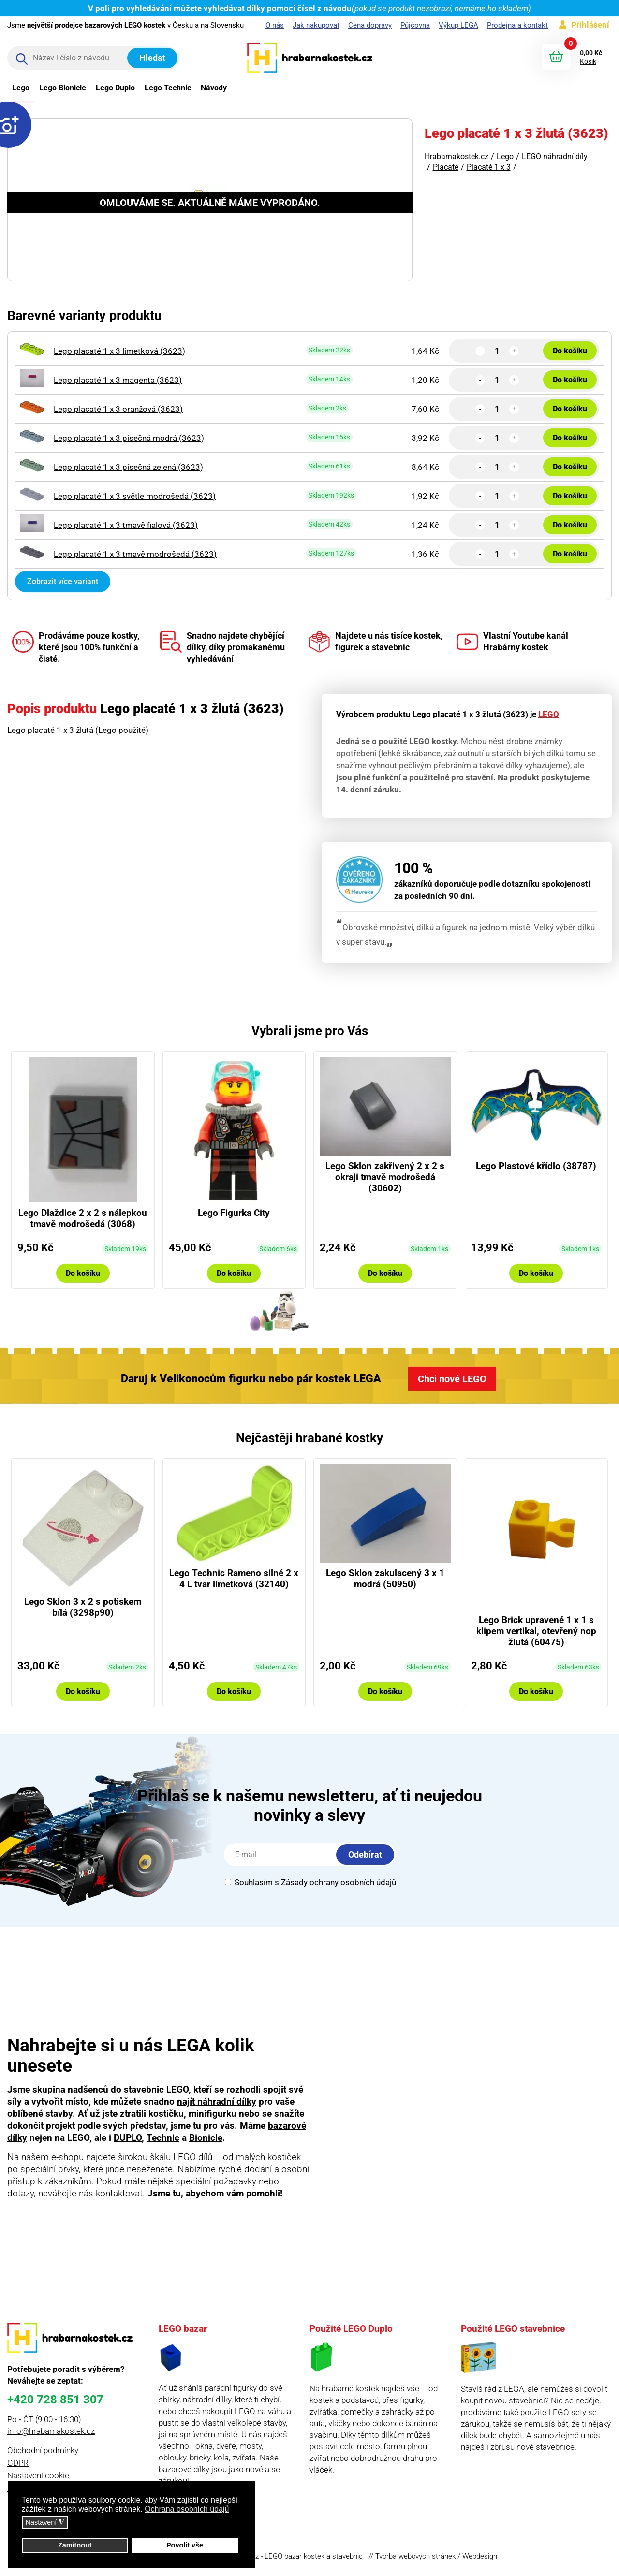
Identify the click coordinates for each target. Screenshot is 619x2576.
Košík (588, 61)
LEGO (548, 714)
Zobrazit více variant (62, 581)
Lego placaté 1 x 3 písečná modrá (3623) (129, 438)
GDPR (18, 2463)
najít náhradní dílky (216, 2101)
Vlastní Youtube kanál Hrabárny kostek (512, 641)
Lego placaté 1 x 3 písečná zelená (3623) (128, 467)
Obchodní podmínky (42, 2450)
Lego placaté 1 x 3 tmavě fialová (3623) (126, 525)
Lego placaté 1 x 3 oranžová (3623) (118, 409)
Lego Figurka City (234, 1212)
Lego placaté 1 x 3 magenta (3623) (118, 380)
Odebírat (365, 1854)
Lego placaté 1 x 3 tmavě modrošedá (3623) (135, 554)
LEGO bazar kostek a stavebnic (314, 2556)
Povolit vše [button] (184, 2545)
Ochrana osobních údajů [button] (187, 2509)
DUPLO (128, 2137)
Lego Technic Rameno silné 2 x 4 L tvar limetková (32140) (233, 1578)
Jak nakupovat (316, 25)
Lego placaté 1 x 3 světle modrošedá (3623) (135, 496)
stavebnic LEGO (156, 2089)
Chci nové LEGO (452, 1379)
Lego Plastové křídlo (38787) (536, 1165)
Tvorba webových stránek (415, 2556)
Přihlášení (590, 24)
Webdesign (479, 2556)
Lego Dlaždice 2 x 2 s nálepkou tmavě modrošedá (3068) (82, 1218)
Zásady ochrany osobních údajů (338, 1882)
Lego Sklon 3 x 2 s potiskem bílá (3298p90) (82, 1607)
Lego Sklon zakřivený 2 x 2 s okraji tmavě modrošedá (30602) (384, 1177)
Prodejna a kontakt (517, 25)
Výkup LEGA (458, 25)
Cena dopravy (370, 25)
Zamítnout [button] (75, 2545)
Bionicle (205, 2137)
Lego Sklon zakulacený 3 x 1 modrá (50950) (385, 1578)
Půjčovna (415, 25)
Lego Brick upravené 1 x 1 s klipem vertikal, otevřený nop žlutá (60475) (536, 1631)
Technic (163, 2137)
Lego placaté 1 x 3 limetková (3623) (119, 351)
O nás (274, 25)
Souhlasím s (310, 1882)
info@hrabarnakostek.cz (51, 2431)
